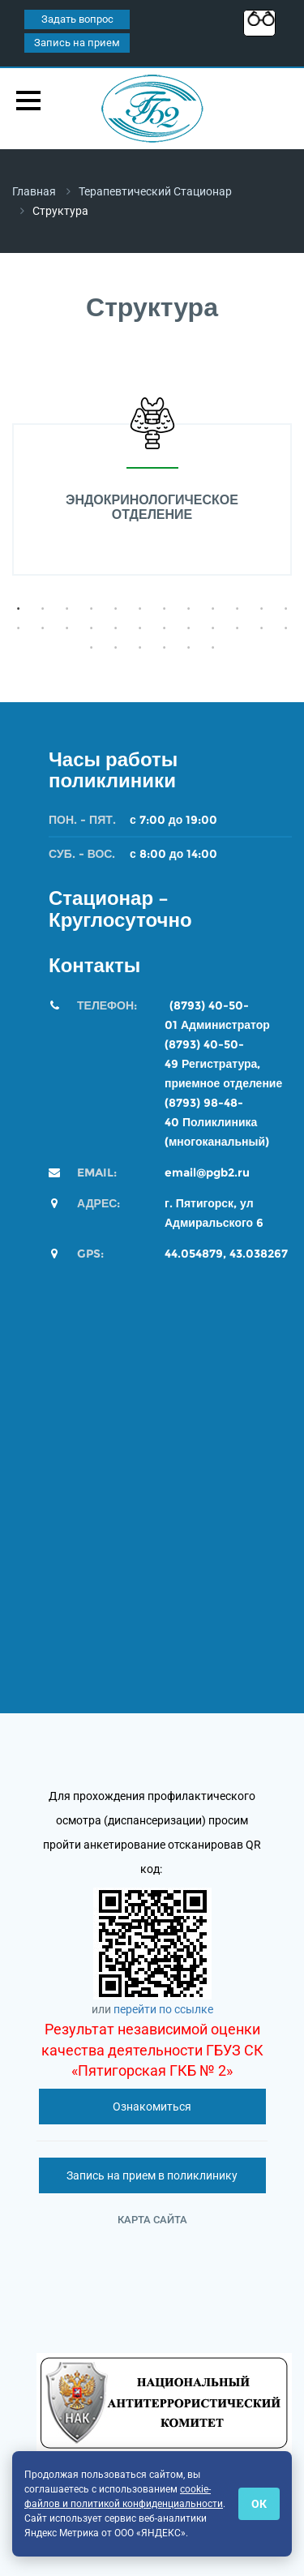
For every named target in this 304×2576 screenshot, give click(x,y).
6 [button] (140, 609)
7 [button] (164, 609)
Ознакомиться (152, 2106)
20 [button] (189, 628)
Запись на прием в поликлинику (152, 2175)
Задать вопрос (77, 19)
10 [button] (237, 609)
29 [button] (189, 648)
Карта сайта (152, 2220)
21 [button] (213, 628)
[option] (152, 486)
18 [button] (140, 628)
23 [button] (262, 628)
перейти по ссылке (163, 2009)
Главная (34, 191)
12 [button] (286, 609)
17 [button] (116, 628)
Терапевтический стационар (155, 191)
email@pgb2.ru (207, 1172)
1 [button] (19, 609)
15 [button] (67, 628)
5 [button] (116, 609)
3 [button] (67, 609)
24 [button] (286, 628)
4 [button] (91, 609)
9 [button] (213, 609)
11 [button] (262, 609)
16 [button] (91, 628)
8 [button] (189, 609)
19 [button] (164, 628)
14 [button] (43, 628)
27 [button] (140, 648)
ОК (259, 2503)
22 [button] (237, 628)
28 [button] (164, 648)
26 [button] (116, 648)
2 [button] (43, 609)
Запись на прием (77, 42)
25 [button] (91, 648)
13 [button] (19, 628)
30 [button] (213, 648)
